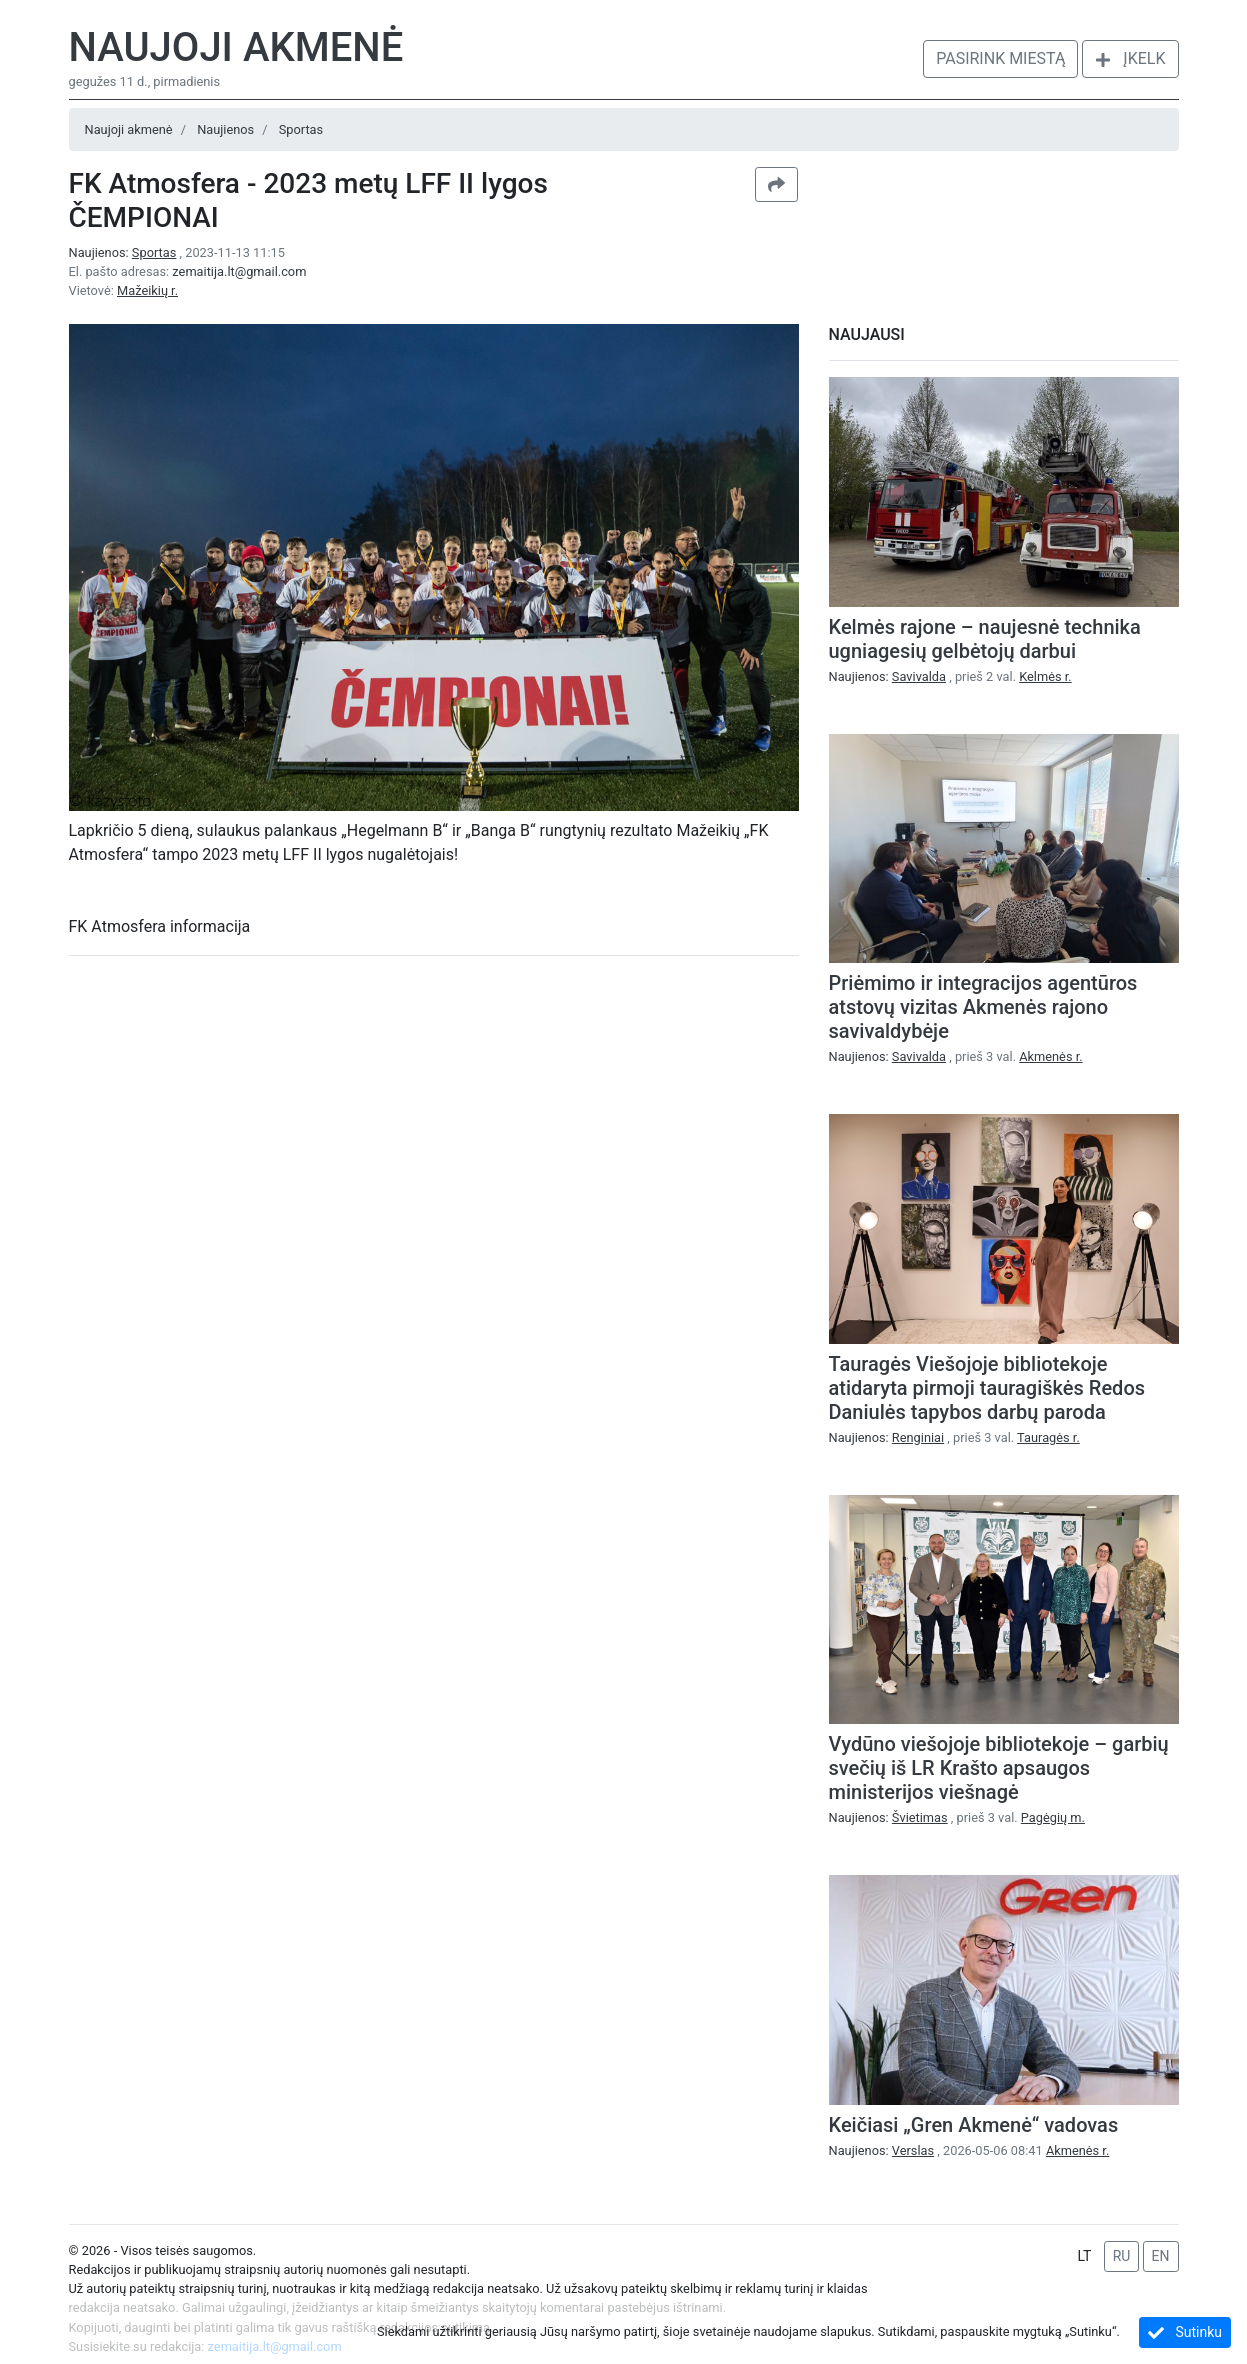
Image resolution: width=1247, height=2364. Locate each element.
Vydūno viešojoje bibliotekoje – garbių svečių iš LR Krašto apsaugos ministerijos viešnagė (999, 1768)
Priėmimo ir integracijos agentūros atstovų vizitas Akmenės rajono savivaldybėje (983, 1007)
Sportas (301, 129)
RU (1122, 2256)
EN (1161, 2256)
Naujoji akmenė (236, 47)
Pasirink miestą (1000, 58)
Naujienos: (124, 252)
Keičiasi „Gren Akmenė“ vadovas (974, 2125)
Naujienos (225, 129)
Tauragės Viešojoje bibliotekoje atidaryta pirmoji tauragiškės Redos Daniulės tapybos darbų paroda (987, 1388)
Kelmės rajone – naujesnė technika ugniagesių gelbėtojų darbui (985, 639)
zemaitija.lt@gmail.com (239, 271)
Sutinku (1185, 2332)
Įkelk (1130, 58)
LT (1084, 2256)
